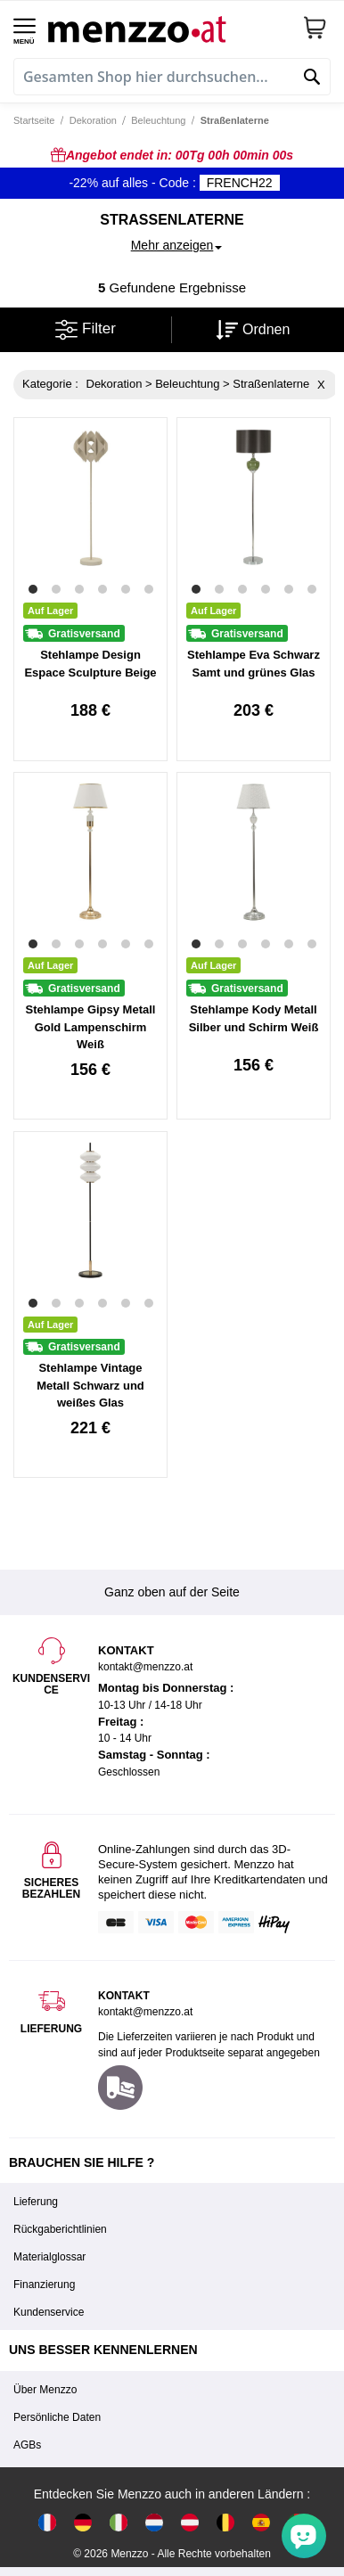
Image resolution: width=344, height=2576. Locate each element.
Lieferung (35, 2201)
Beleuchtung (158, 120)
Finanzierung (44, 2284)
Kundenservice (48, 2312)
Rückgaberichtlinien (60, 2229)
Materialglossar (49, 2257)
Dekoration (93, 120)
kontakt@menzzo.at (145, 2012)
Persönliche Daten (57, 2417)
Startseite (33, 120)
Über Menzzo (45, 2389)
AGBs (27, 2445)
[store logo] (168, 27)
